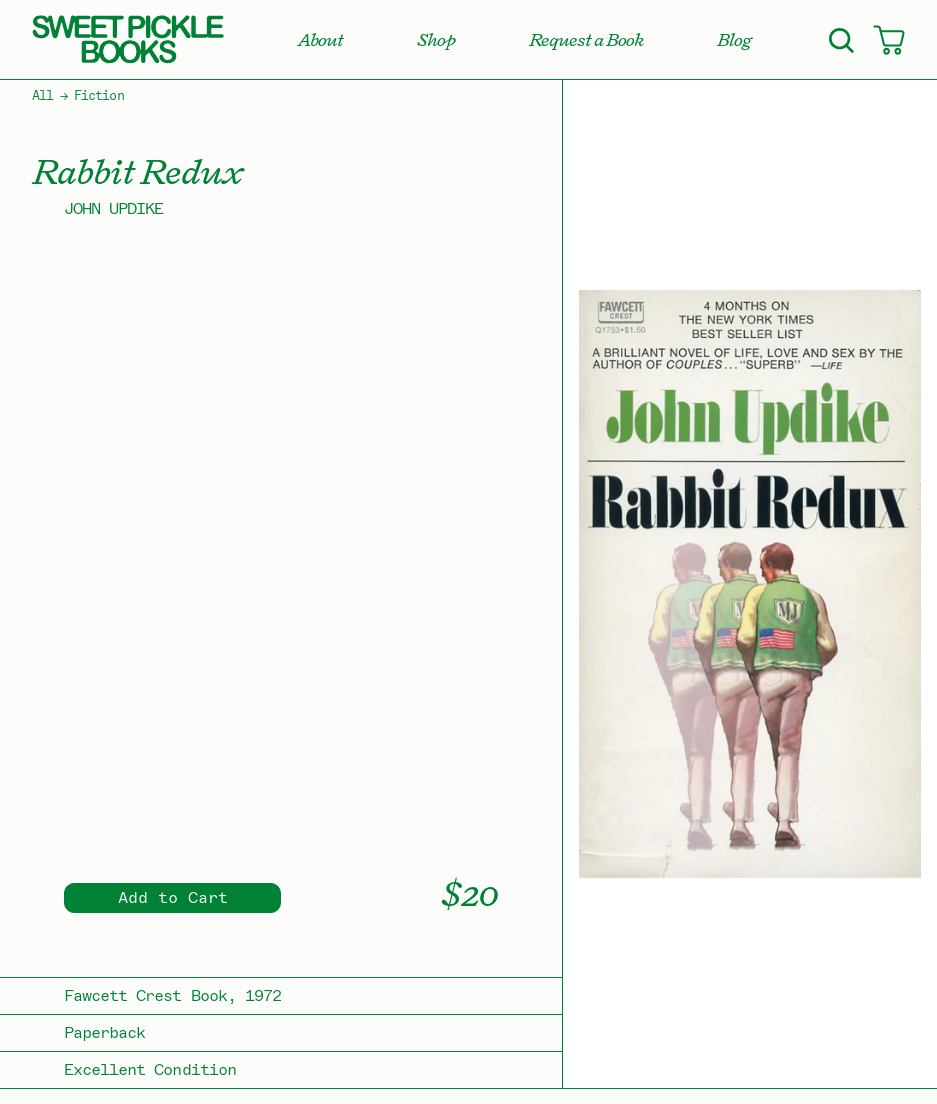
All (42, 96)
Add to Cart (173, 898)
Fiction (98, 96)
